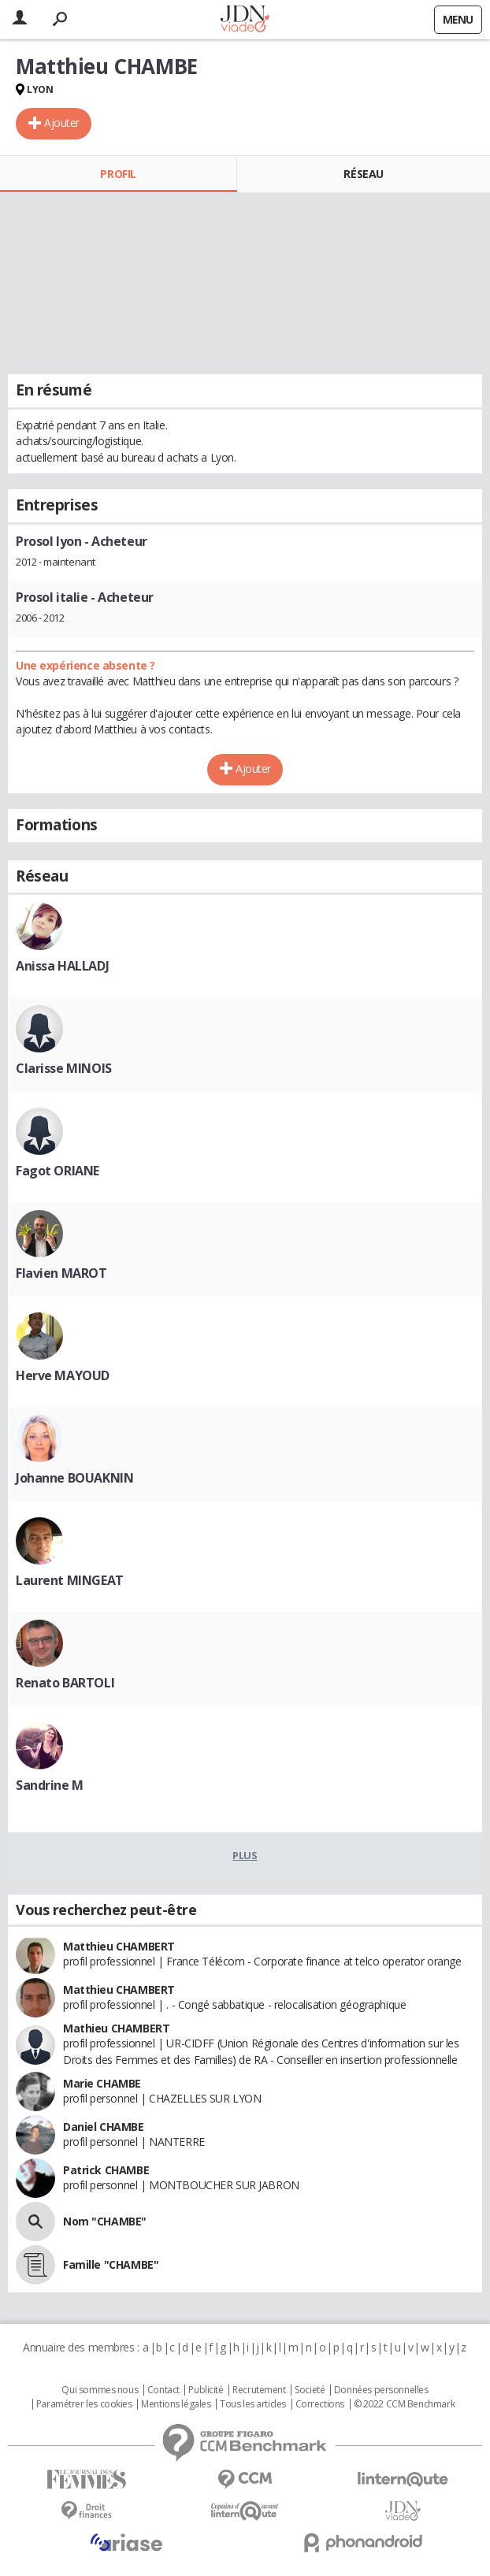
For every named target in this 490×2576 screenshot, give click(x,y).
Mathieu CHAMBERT (116, 2028)
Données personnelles (381, 2390)
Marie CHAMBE (102, 2083)
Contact (163, 2390)
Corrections (319, 2404)
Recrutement (258, 2390)
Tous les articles (253, 2404)
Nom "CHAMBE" (105, 2221)
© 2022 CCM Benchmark (404, 2404)
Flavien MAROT (61, 1273)
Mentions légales (175, 2404)
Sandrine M (50, 1785)
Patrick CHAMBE (106, 2169)
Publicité (205, 2390)
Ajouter (62, 122)
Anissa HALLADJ (62, 965)
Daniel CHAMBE (103, 2126)
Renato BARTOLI (65, 1682)
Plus (244, 1855)
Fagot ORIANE (57, 1170)
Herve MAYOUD (63, 1375)
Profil (117, 173)
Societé (310, 2390)
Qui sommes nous (99, 2390)
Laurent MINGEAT (70, 1580)
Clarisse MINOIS (64, 1068)
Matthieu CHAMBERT (119, 1946)
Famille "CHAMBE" (110, 2264)
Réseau (363, 173)
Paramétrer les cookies (84, 2404)
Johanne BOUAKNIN (74, 1478)
